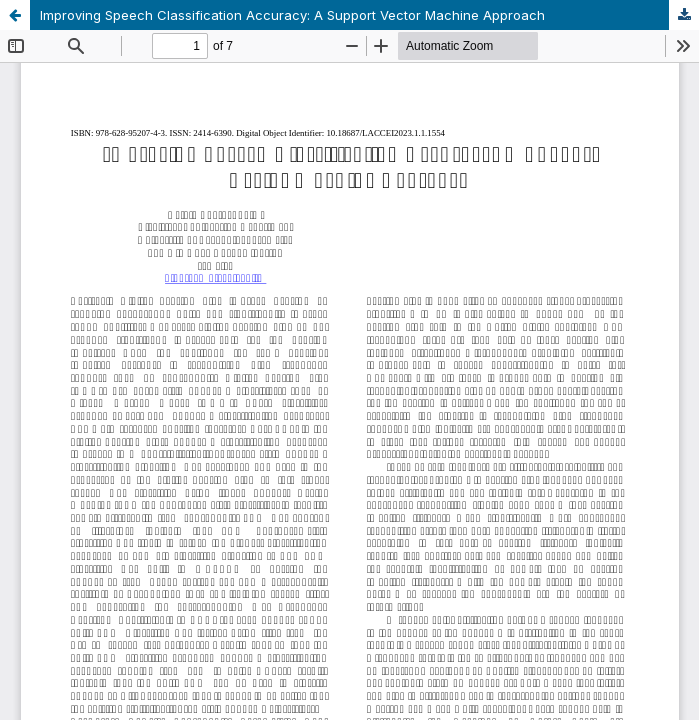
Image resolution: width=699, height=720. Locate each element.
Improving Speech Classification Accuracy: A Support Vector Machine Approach (292, 15)
